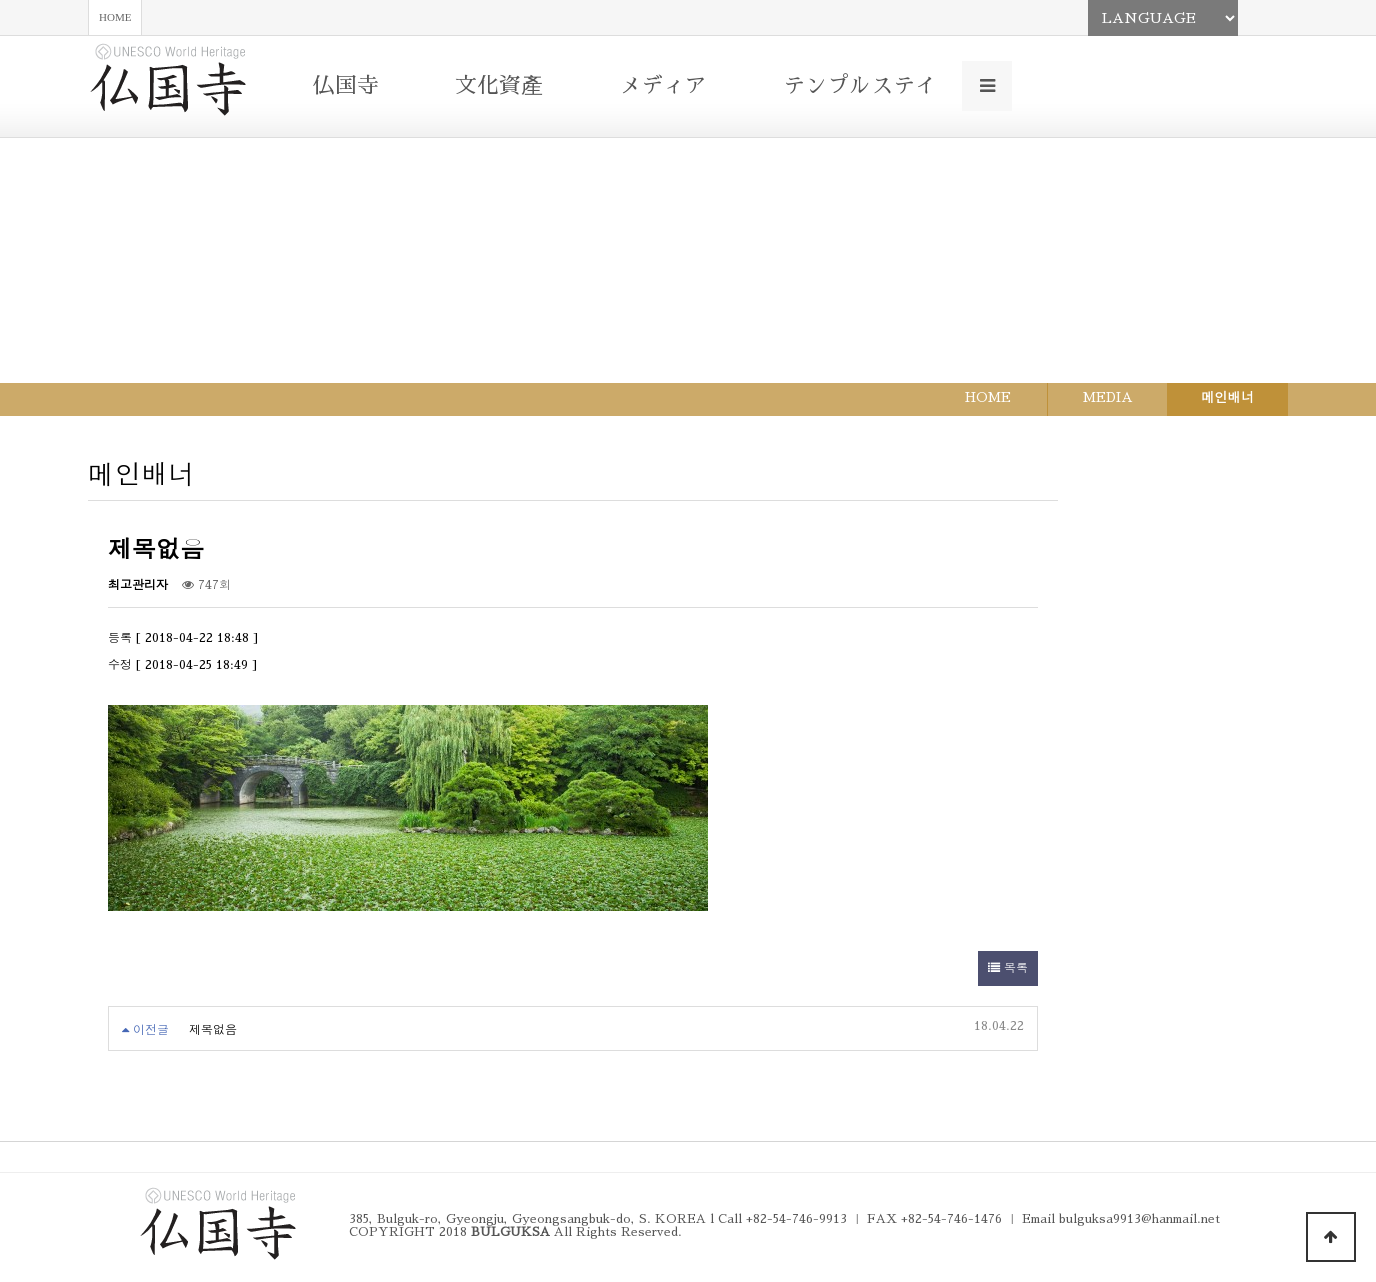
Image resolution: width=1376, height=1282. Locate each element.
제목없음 (213, 1030)
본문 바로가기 (0, 0)
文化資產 (499, 86)
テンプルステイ (860, 86)
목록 (1008, 968)
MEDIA (1108, 397)
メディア (663, 86)
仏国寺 (346, 86)
